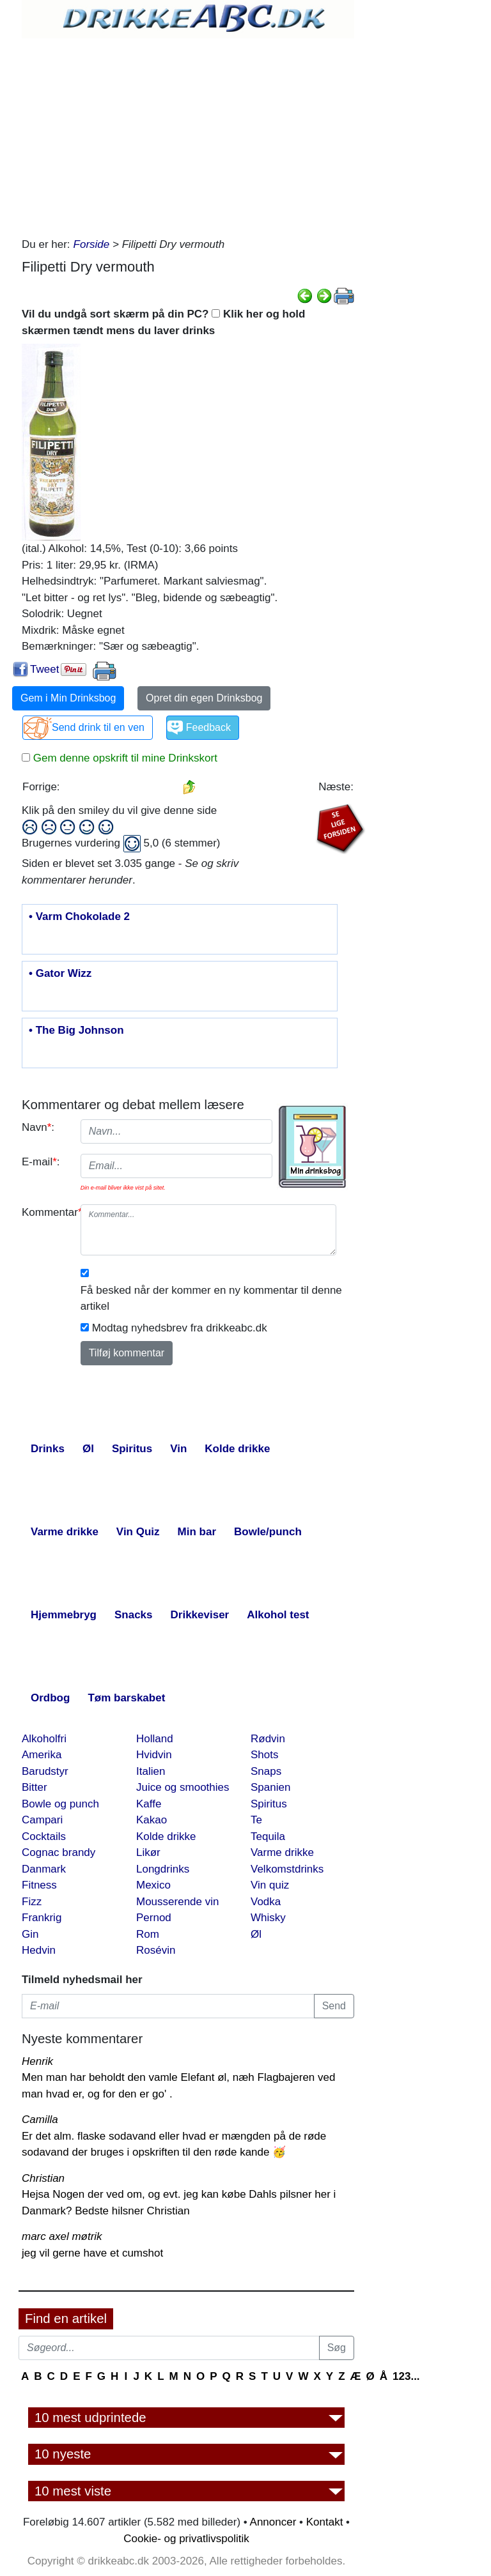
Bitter (34, 1787)
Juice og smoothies (183, 1787)
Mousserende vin (177, 1902)
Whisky (268, 1918)
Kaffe (148, 1804)
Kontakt (324, 2522)
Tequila (268, 1836)
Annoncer (273, 2522)
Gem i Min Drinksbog (68, 698)
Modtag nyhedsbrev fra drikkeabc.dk (179, 1328)
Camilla (40, 2119)
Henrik (37, 2061)
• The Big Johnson (76, 1030)
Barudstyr (45, 1771)
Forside (92, 244)
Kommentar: (46, 1212)
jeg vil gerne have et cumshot (92, 2253)
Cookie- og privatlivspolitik (186, 2539)
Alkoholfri (44, 1739)
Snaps (266, 1771)
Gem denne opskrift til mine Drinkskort (123, 758)
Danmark (44, 1869)
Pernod (153, 1918)
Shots (264, 1755)
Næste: (336, 787)
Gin (30, 1934)
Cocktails (44, 1836)
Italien (150, 1771)
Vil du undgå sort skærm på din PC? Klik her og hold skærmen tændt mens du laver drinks (163, 322)
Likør (148, 1852)
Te (256, 1820)
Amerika (41, 1755)
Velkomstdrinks (287, 1869)
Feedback (208, 727)
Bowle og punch (60, 1804)
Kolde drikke (166, 1836)
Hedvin (39, 1950)
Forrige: (41, 787)
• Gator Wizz (60, 973)
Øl (256, 1934)
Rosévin (155, 1950)
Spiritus (269, 1804)
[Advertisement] (188, 134)
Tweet (44, 669)
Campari (42, 1820)
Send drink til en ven (98, 727)
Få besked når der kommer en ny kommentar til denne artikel (211, 1298)
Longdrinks (162, 1869)
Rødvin (268, 1739)
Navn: (38, 1127)
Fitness (39, 1885)
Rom (147, 1934)
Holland (154, 1739)
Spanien (270, 1787)
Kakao (151, 1820)
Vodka (266, 1902)
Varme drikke (282, 1852)
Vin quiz (270, 1885)
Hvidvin (154, 1755)
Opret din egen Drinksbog (204, 698)
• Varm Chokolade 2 (79, 917)
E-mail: (41, 1162)
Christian (43, 2178)
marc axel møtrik (62, 2236)
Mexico (153, 1885)
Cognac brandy (58, 1852)
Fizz (32, 1902)
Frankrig (41, 1918)
